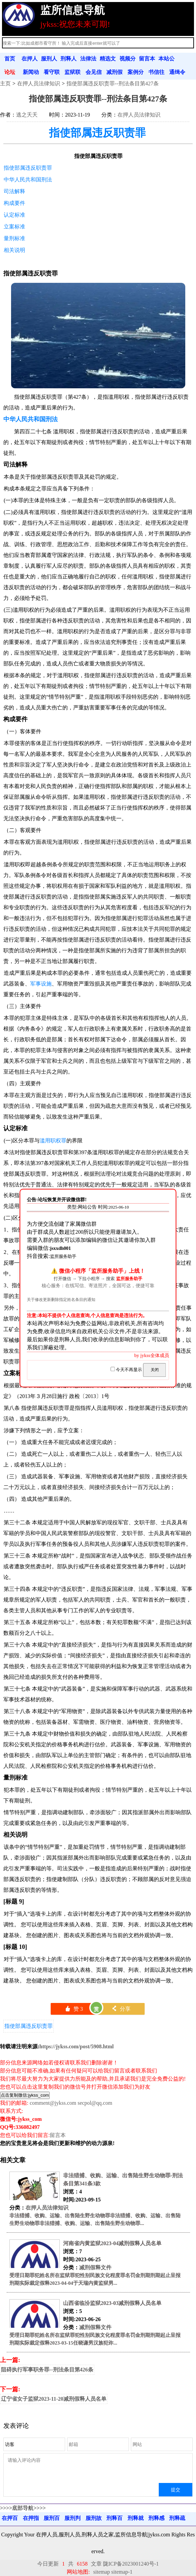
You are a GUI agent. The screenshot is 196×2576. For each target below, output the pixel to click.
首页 (9, 58)
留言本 (147, 58)
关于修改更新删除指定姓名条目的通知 (61, 1300)
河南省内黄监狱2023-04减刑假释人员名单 (112, 2243)
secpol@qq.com (95, 2103)
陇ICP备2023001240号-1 (131, 2564)
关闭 (155, 1369)
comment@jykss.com (53, 2103)
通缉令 (177, 72)
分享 (121, 2009)
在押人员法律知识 (38, 83)
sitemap (101, 2572)
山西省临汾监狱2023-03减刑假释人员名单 (112, 2303)
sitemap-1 (122, 2572)
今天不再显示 (126, 1369)
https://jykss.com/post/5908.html (76, 2046)
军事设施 (41, 984)
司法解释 (14, 191)
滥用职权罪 (53, 1140)
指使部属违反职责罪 (97, 133)
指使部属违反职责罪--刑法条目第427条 (112, 83)
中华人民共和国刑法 (28, 179)
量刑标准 (14, 238)
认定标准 (14, 215)
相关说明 (14, 250)
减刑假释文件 (95, 2267)
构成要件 (14, 203)
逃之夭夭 (27, 115)
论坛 (9, 72)
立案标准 (14, 226)
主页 (5, 83)
